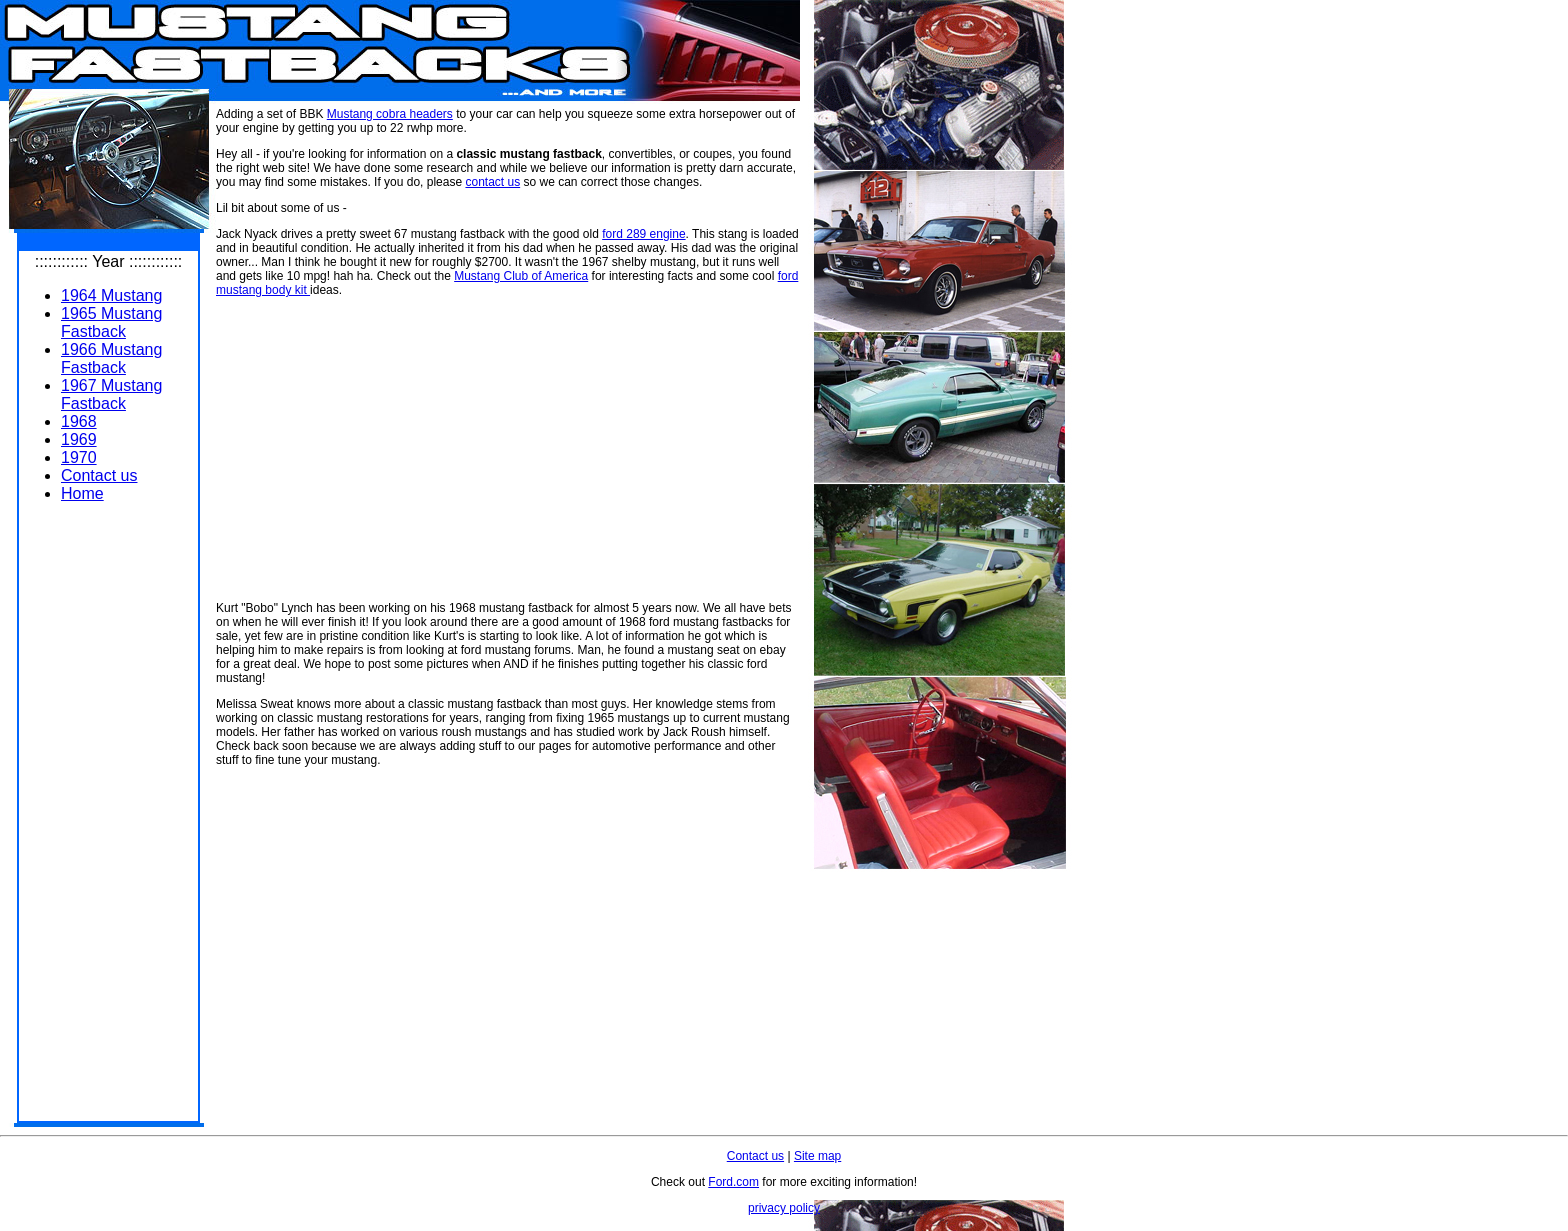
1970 (79, 457)
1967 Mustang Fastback (111, 394)
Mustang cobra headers (390, 114)
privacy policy (784, 1208)
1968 (79, 421)
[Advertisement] (109, 819)
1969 (79, 439)
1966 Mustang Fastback (111, 358)
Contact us (99, 475)
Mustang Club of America (521, 276)
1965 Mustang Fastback (111, 322)
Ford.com (733, 1182)
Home (82, 493)
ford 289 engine (643, 234)
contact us (492, 182)
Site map (817, 1156)
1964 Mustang (111, 295)
